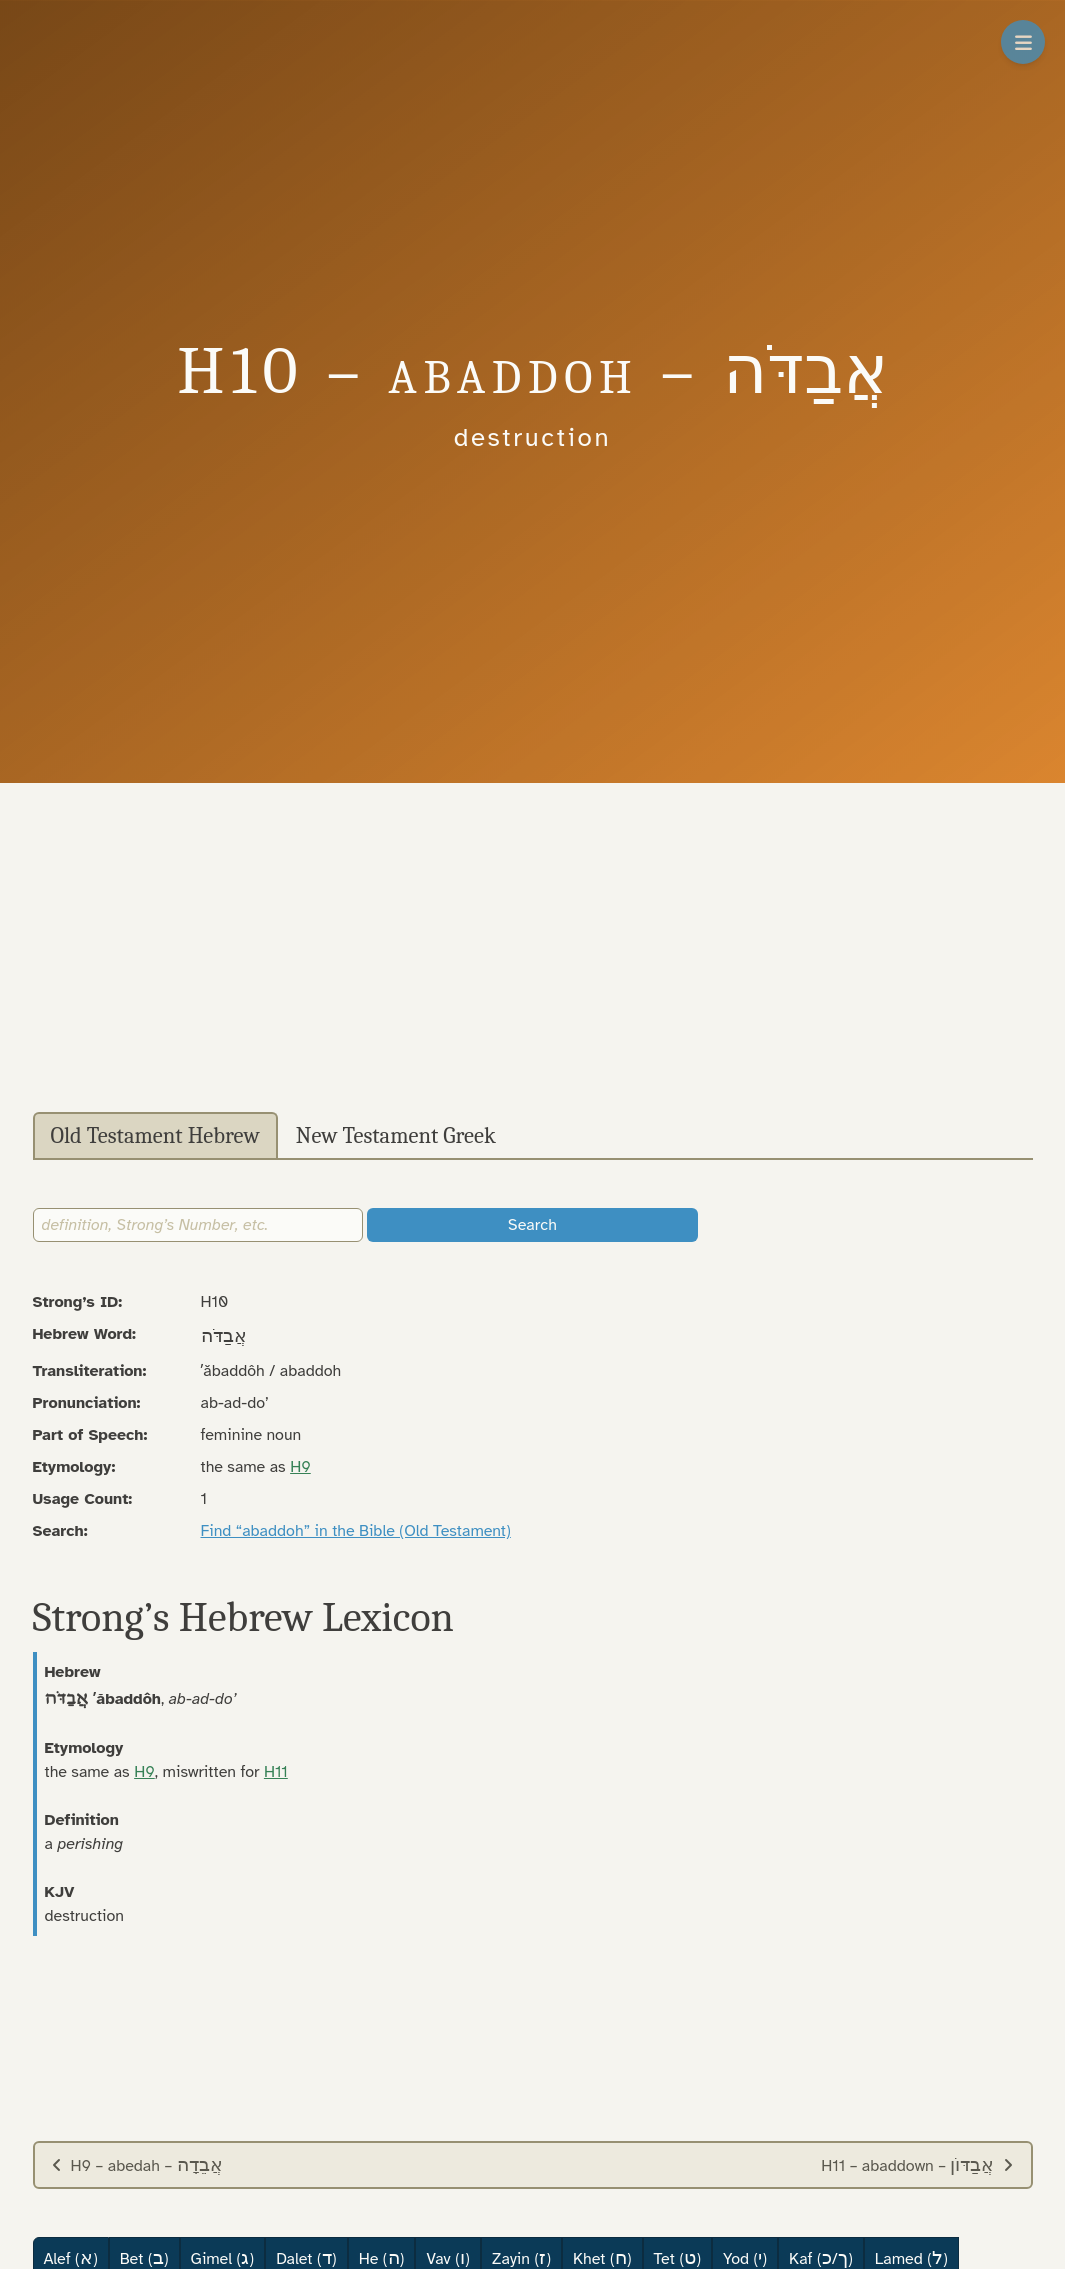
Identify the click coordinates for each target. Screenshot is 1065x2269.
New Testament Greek (396, 1136)
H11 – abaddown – (917, 2165)
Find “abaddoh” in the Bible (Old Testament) (356, 1531)
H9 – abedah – (137, 2165)
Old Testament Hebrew (155, 1136)
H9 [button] (300, 1467)
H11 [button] (276, 1772)
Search (532, 1225)
